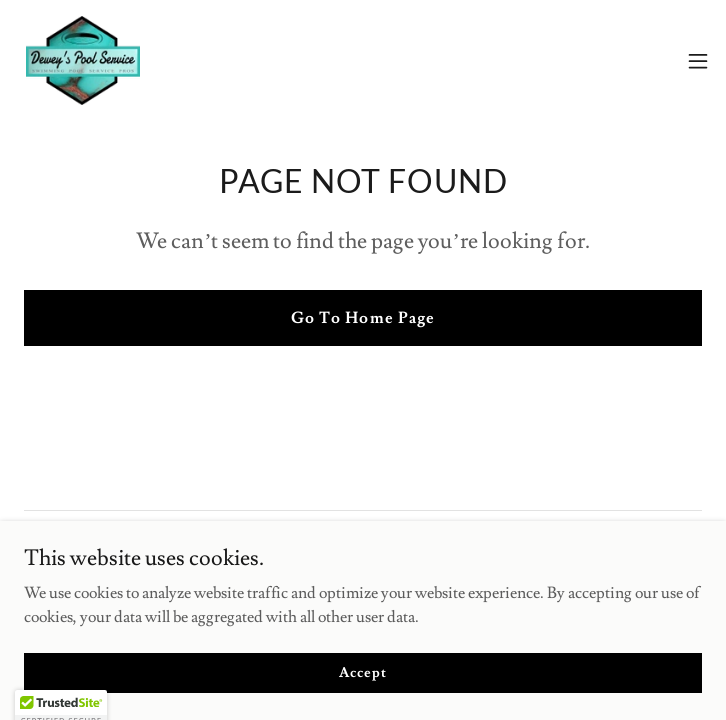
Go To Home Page (362, 318)
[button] (698, 61)
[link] (83, 60)
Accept (362, 686)
